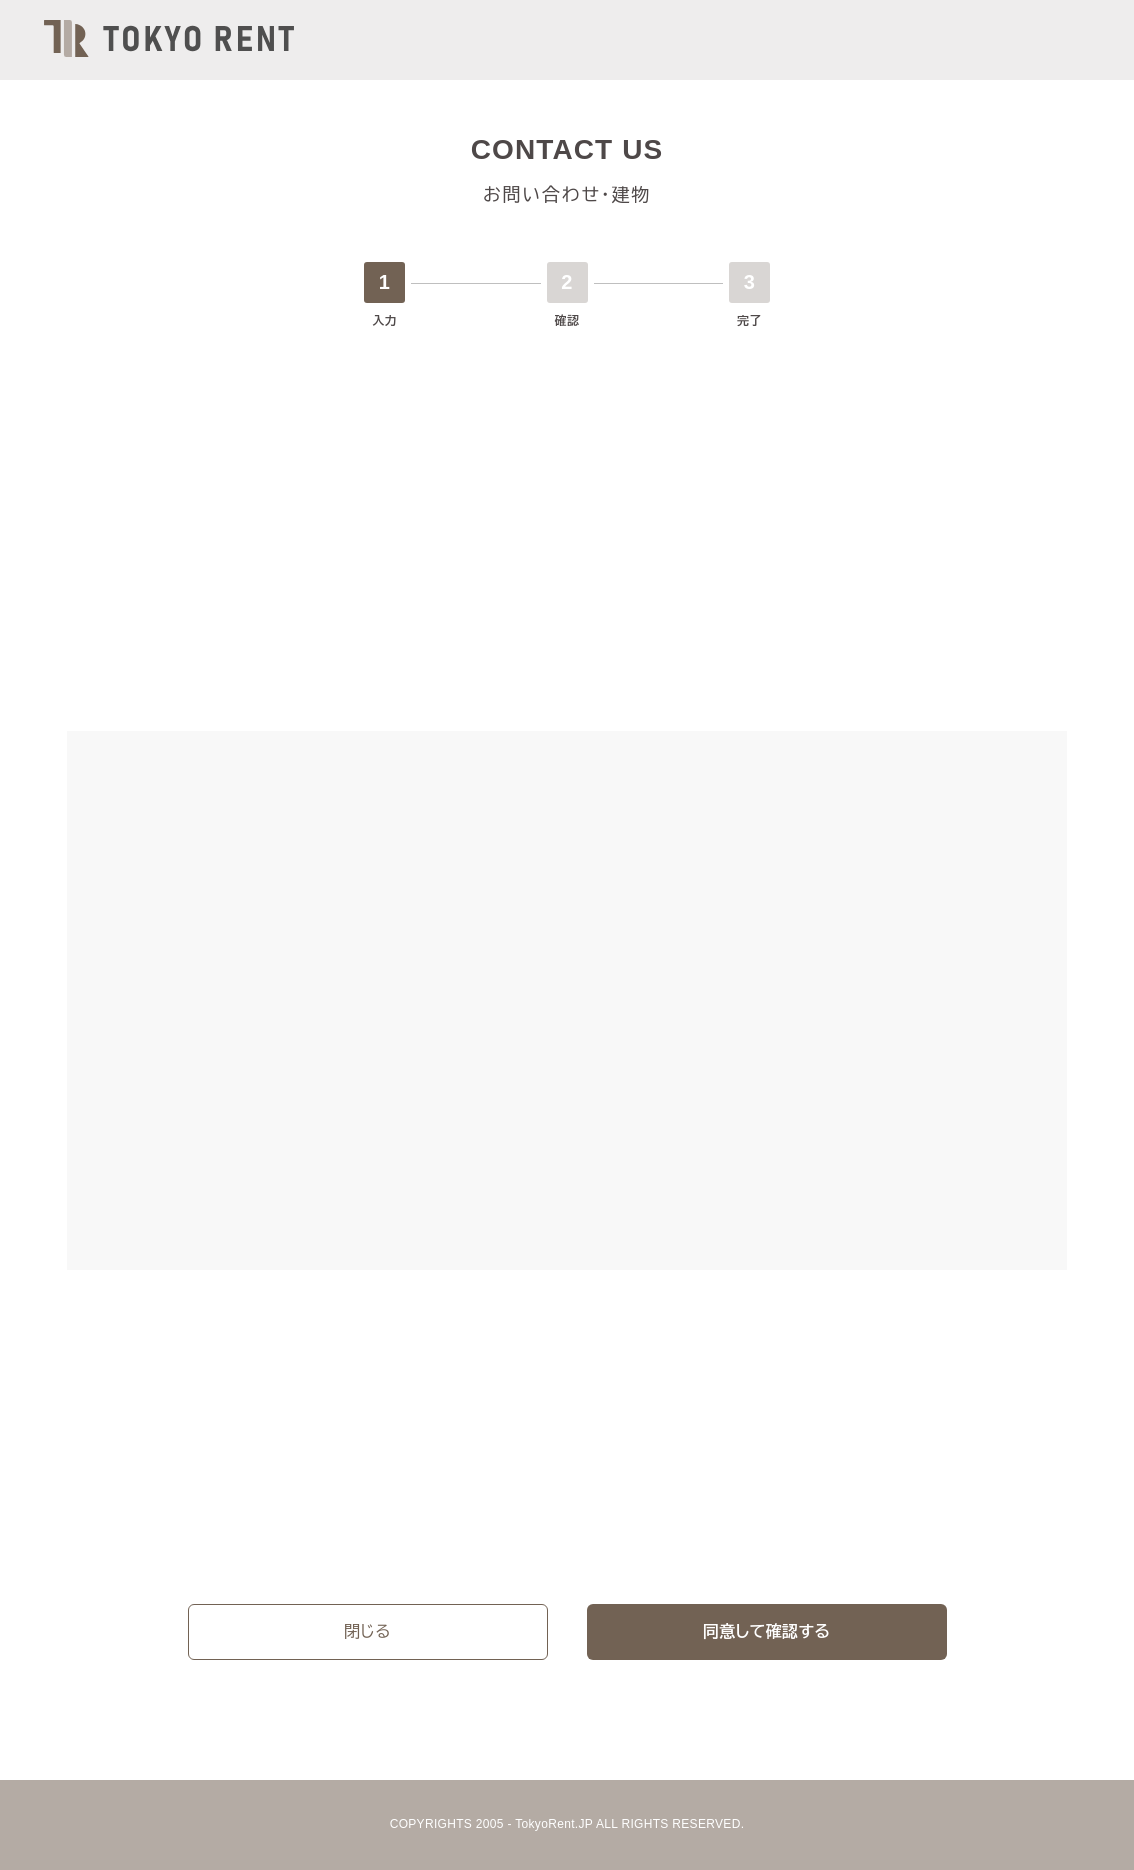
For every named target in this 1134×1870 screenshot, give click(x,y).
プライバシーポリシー (318, 1541)
